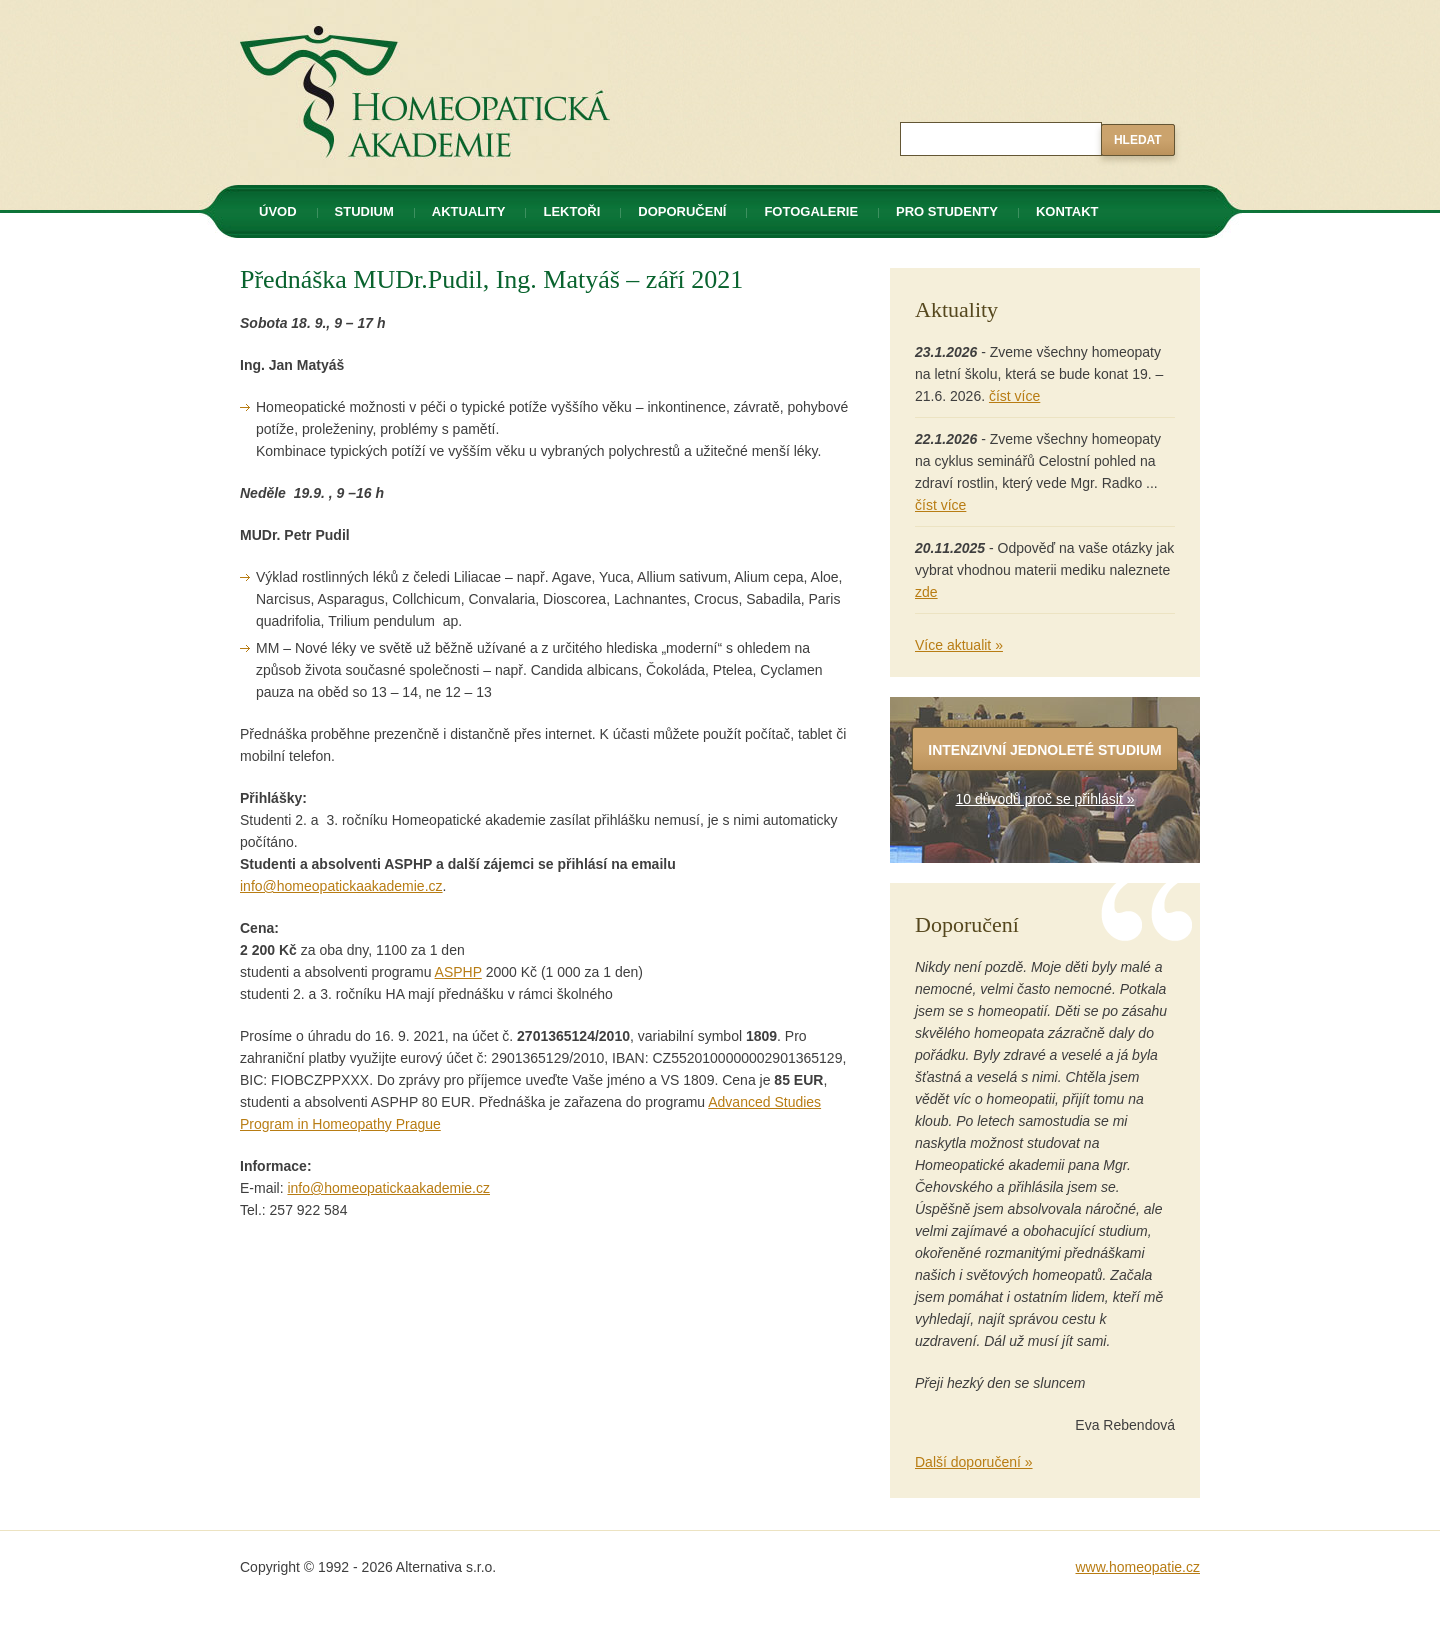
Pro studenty (947, 211)
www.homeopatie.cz (1137, 1567)
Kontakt (1067, 211)
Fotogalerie (811, 211)
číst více (1014, 396)
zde (926, 592)
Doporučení (682, 211)
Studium (364, 211)
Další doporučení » (974, 1462)
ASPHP (458, 972)
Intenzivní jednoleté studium (1044, 750)
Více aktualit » (959, 645)
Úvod (278, 211)
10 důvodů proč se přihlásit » (1045, 799)
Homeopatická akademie (317, 11)
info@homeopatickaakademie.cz (341, 886)
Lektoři (571, 211)
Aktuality (469, 211)
